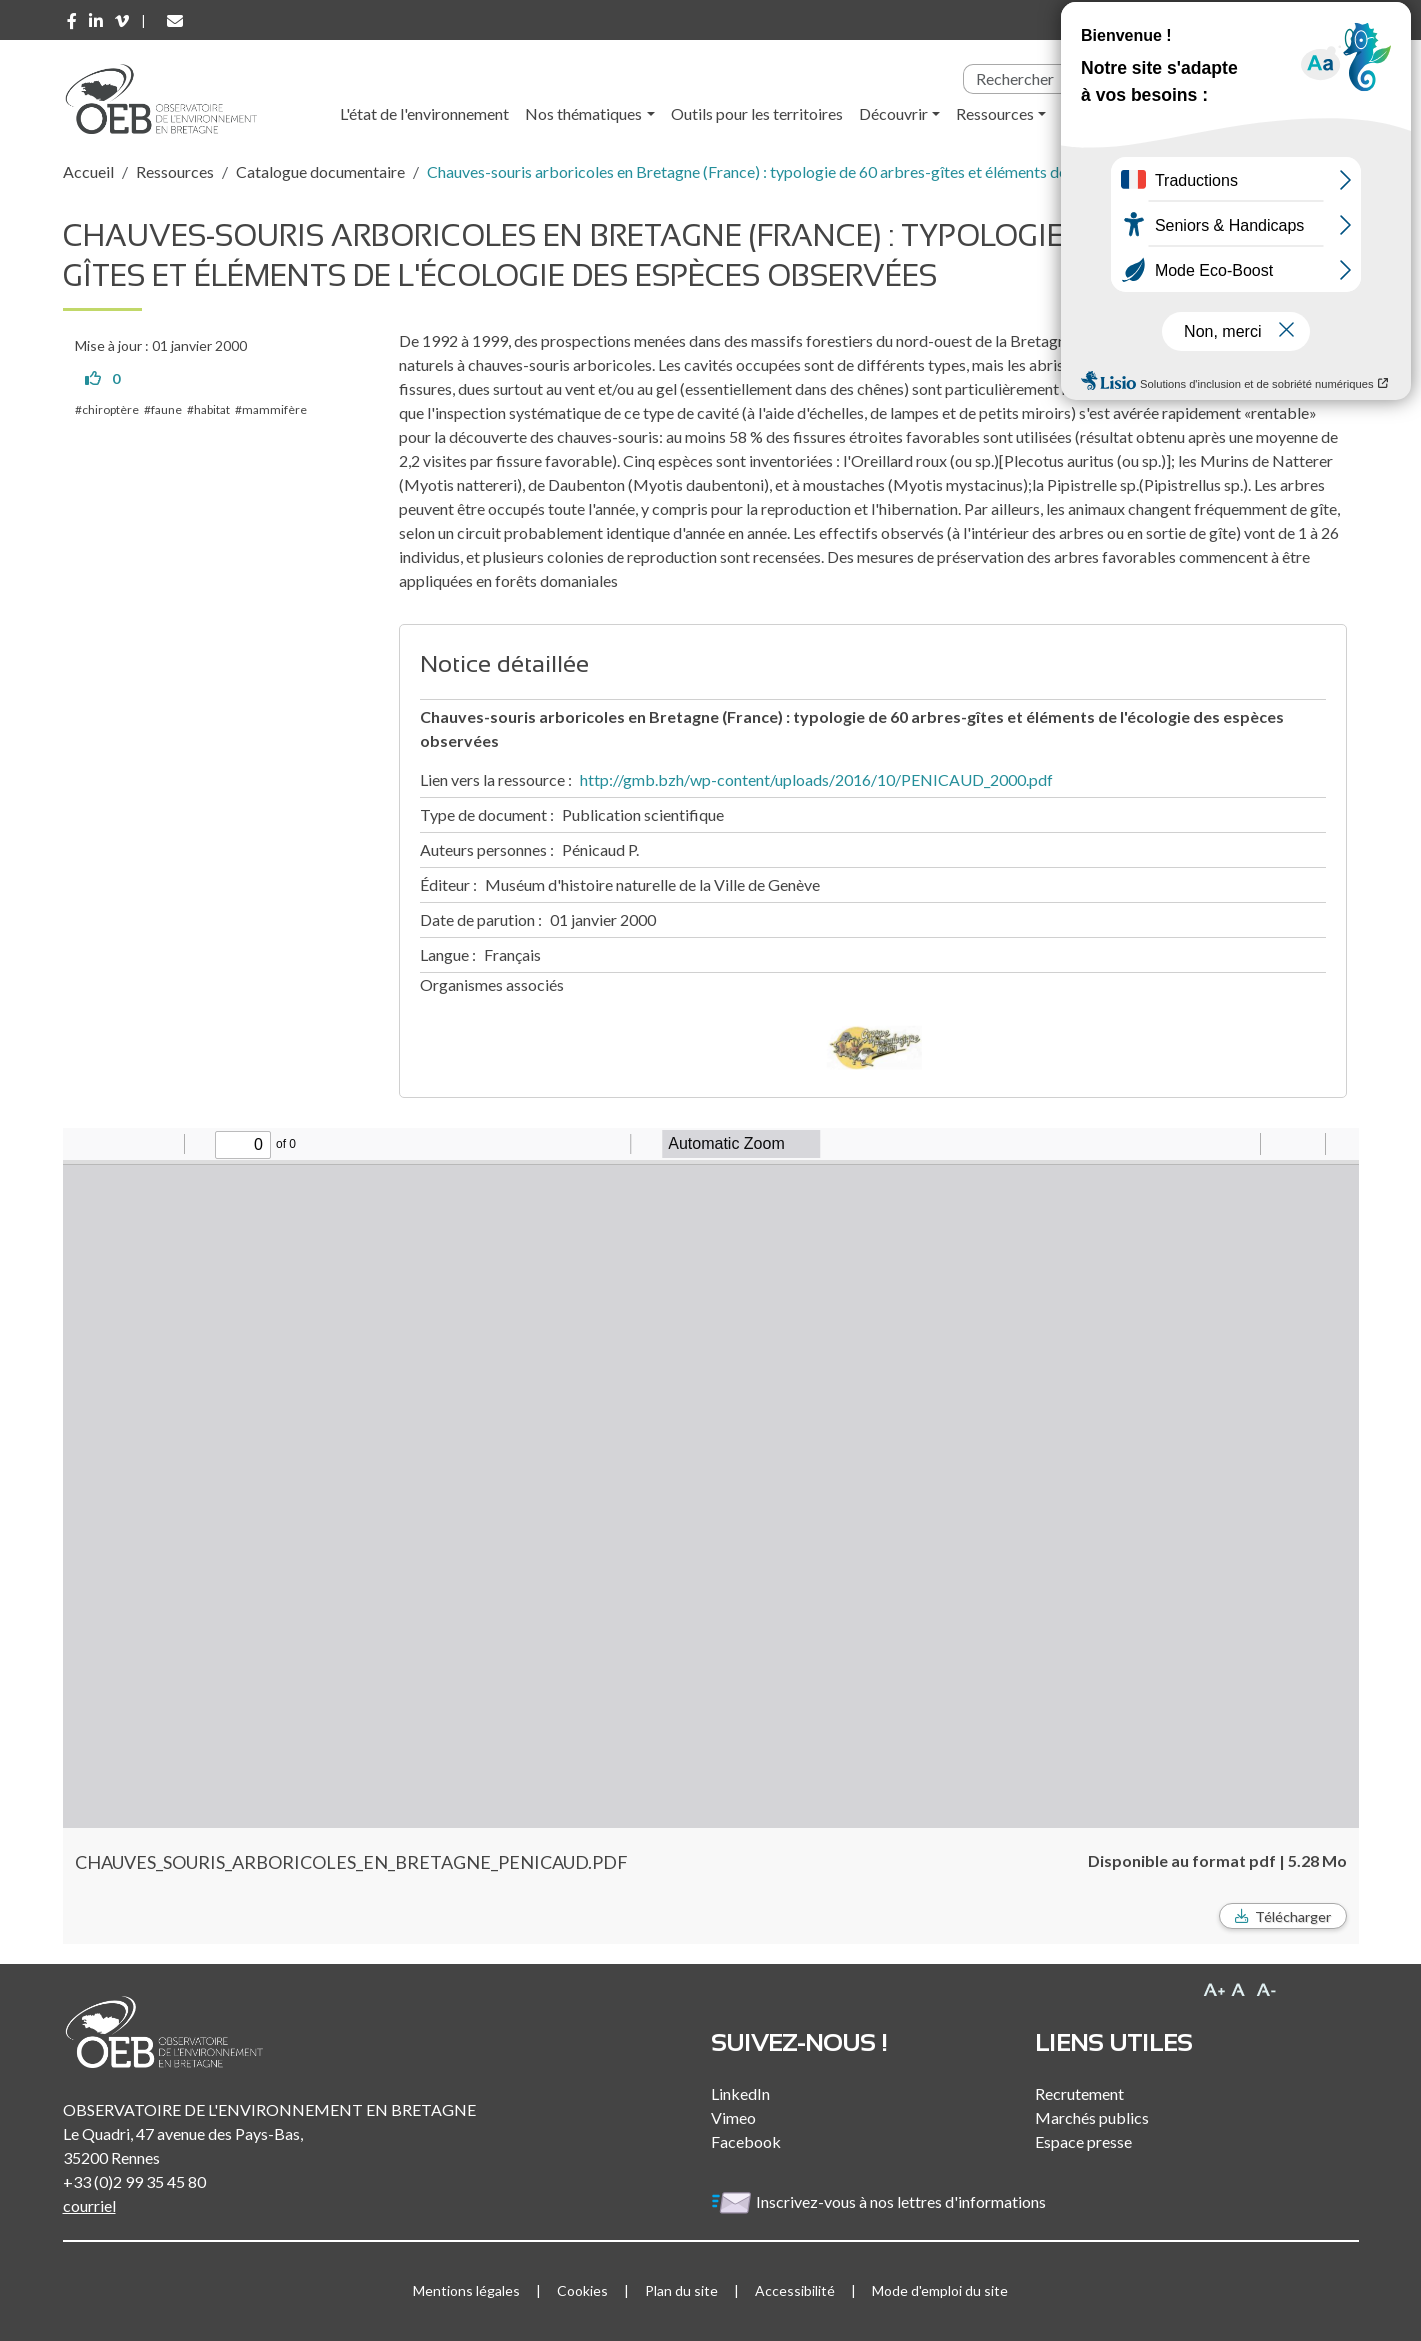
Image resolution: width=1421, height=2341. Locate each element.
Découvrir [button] (893, 113)
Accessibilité (795, 2290)
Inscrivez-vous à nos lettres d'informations (880, 2201)
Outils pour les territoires (757, 113)
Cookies (582, 2290)
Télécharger (1293, 1916)
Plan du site (681, 2290)
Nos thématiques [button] (583, 113)
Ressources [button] (995, 113)
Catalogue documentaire (320, 171)
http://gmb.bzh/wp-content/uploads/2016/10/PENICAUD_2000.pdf (816, 779)
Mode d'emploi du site (940, 2290)
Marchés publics (1092, 2117)
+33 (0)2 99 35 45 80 (134, 2181)
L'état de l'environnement (424, 113)
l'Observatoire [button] (1130, 113)
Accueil (88, 171)
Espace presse (1083, 2141)
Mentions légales (466, 2290)
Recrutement (1079, 2093)
